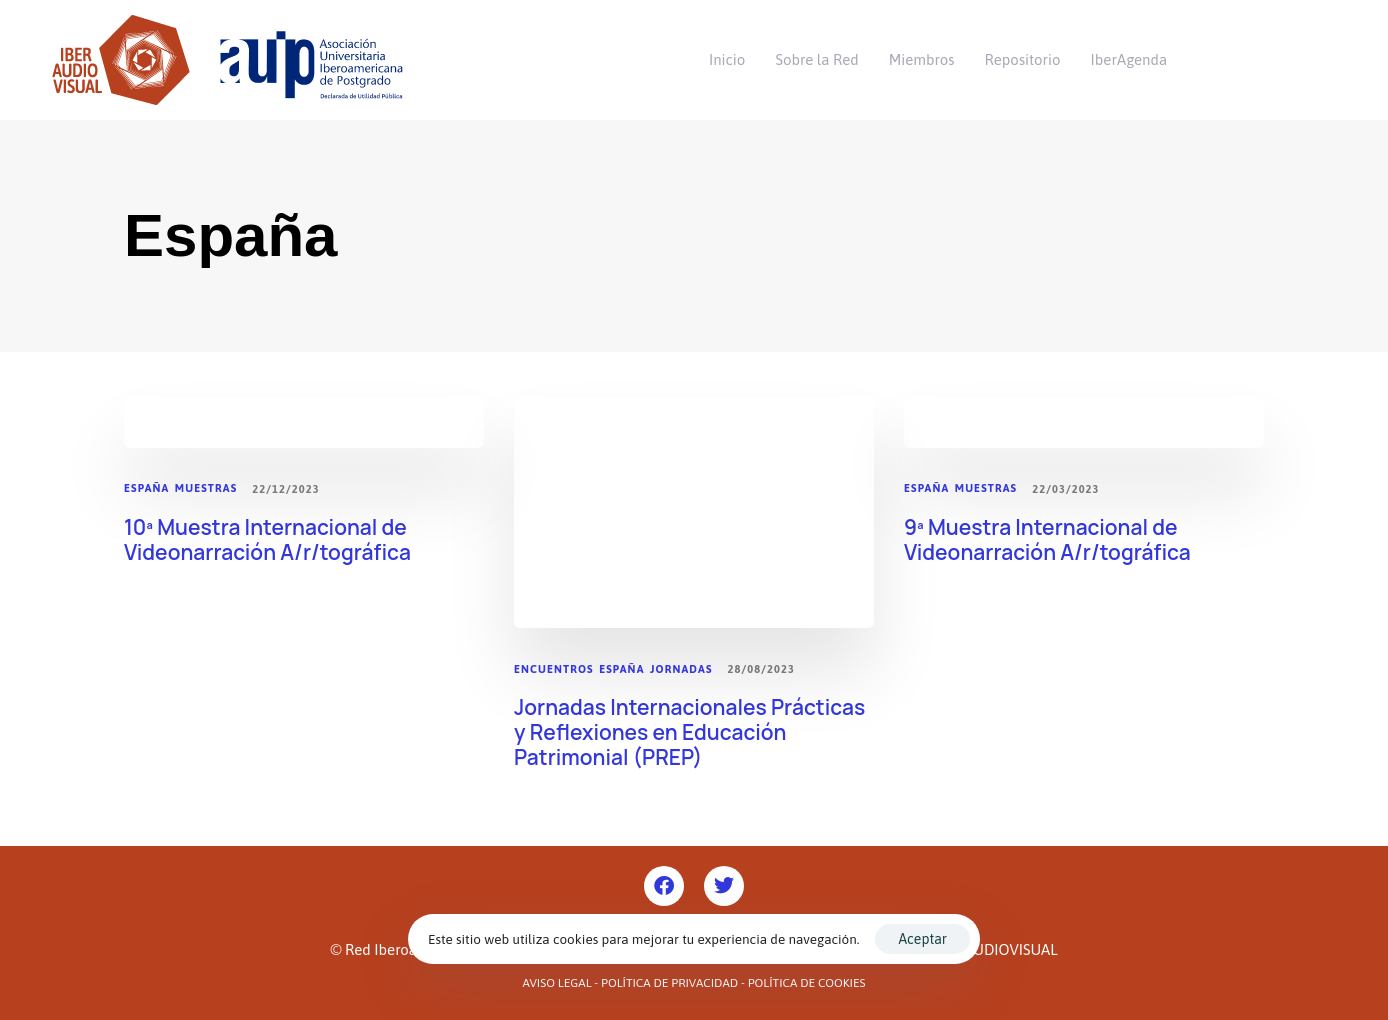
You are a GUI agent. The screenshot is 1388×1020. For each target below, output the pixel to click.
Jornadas (681, 669)
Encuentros (554, 669)
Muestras (206, 488)
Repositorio (1023, 59)
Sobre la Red (816, 59)
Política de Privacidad (669, 983)
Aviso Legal (556, 983)
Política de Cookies (807, 983)
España (146, 488)
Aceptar (922, 939)
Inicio (727, 59)
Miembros (922, 59)
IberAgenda (1129, 59)
